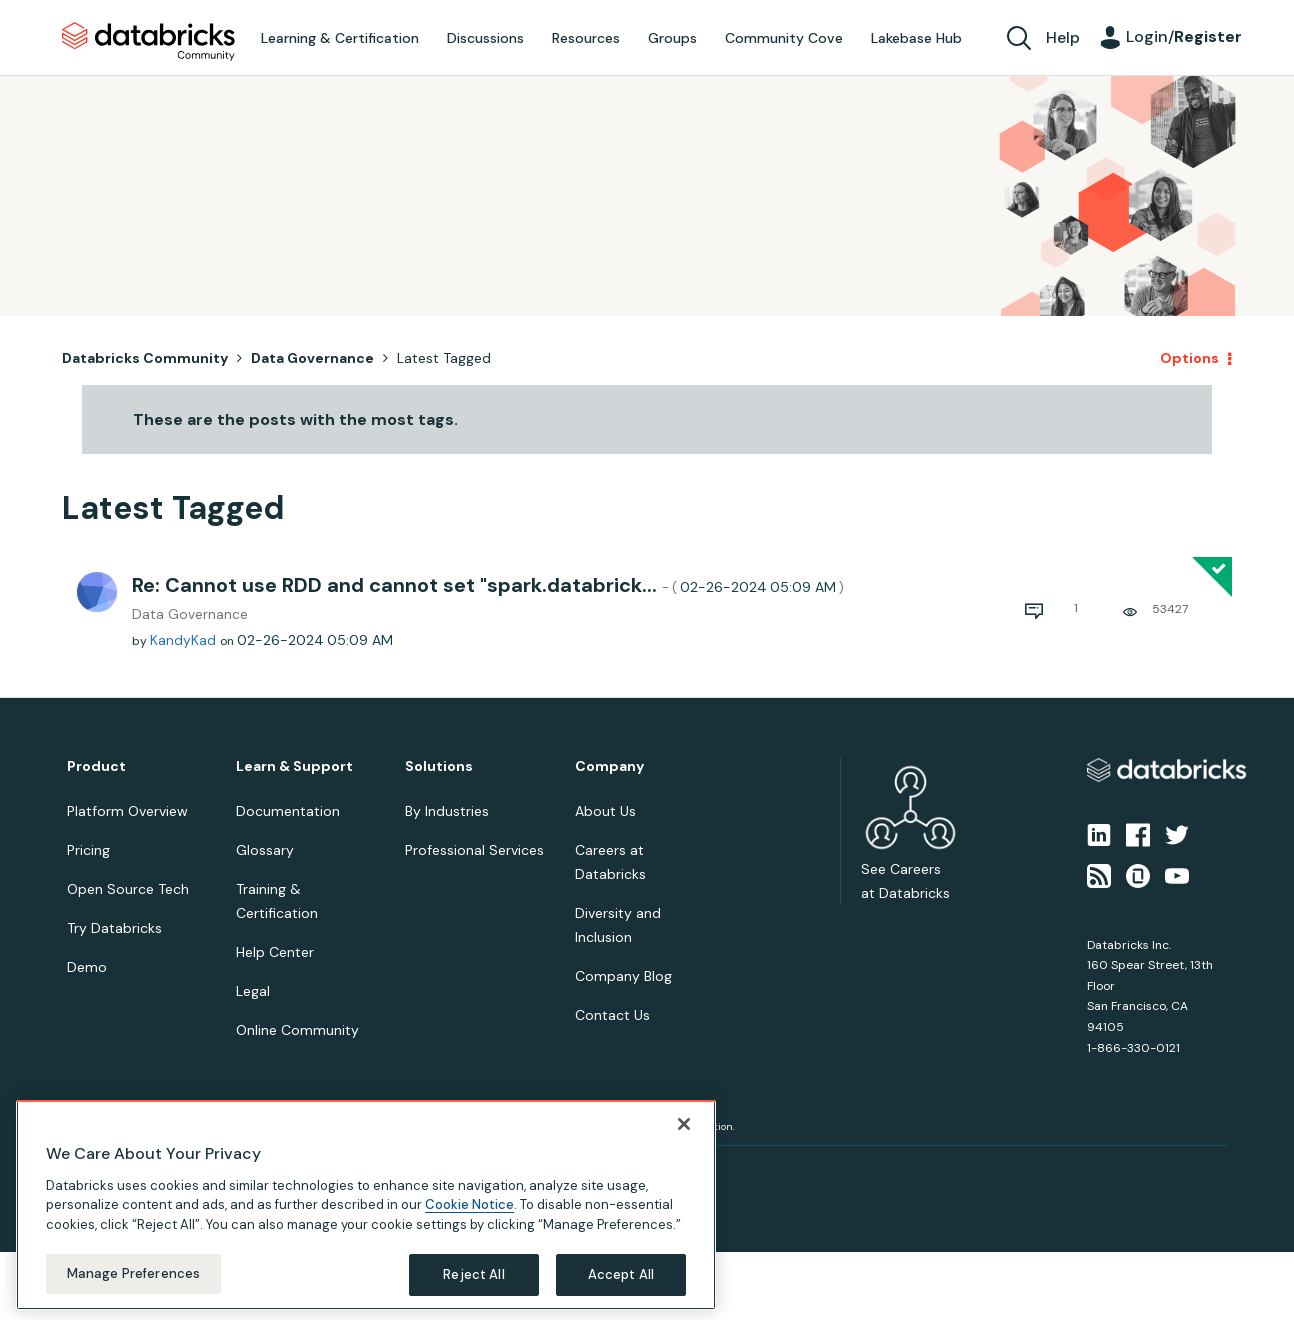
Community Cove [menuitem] (784, 38)
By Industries (447, 811)
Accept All (621, 1274)
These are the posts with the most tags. (295, 419)
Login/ (1184, 36)
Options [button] (1189, 358)
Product (96, 766)
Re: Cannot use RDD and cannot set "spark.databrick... (488, 585)
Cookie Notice (469, 1204)
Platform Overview (127, 811)
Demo (87, 967)
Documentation (288, 811)
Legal (253, 991)
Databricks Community (148, 42)
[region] (366, 1205)
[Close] (684, 1124)
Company (609, 766)
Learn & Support (294, 766)
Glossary (265, 850)
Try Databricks (114, 928)
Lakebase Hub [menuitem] (916, 38)
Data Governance (312, 358)
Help (1063, 37)
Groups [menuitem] (672, 38)
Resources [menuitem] (586, 38)
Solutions (439, 766)
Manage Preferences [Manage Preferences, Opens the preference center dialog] (133, 1273)
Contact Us (612, 1015)
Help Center (275, 952)
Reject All (473, 1274)
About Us (605, 811)
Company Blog (623, 976)
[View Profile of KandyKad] (183, 640)
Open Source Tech (128, 889)
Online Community (297, 1030)
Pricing (88, 850)
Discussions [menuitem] (485, 38)
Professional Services (474, 850)
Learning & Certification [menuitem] (340, 38)
